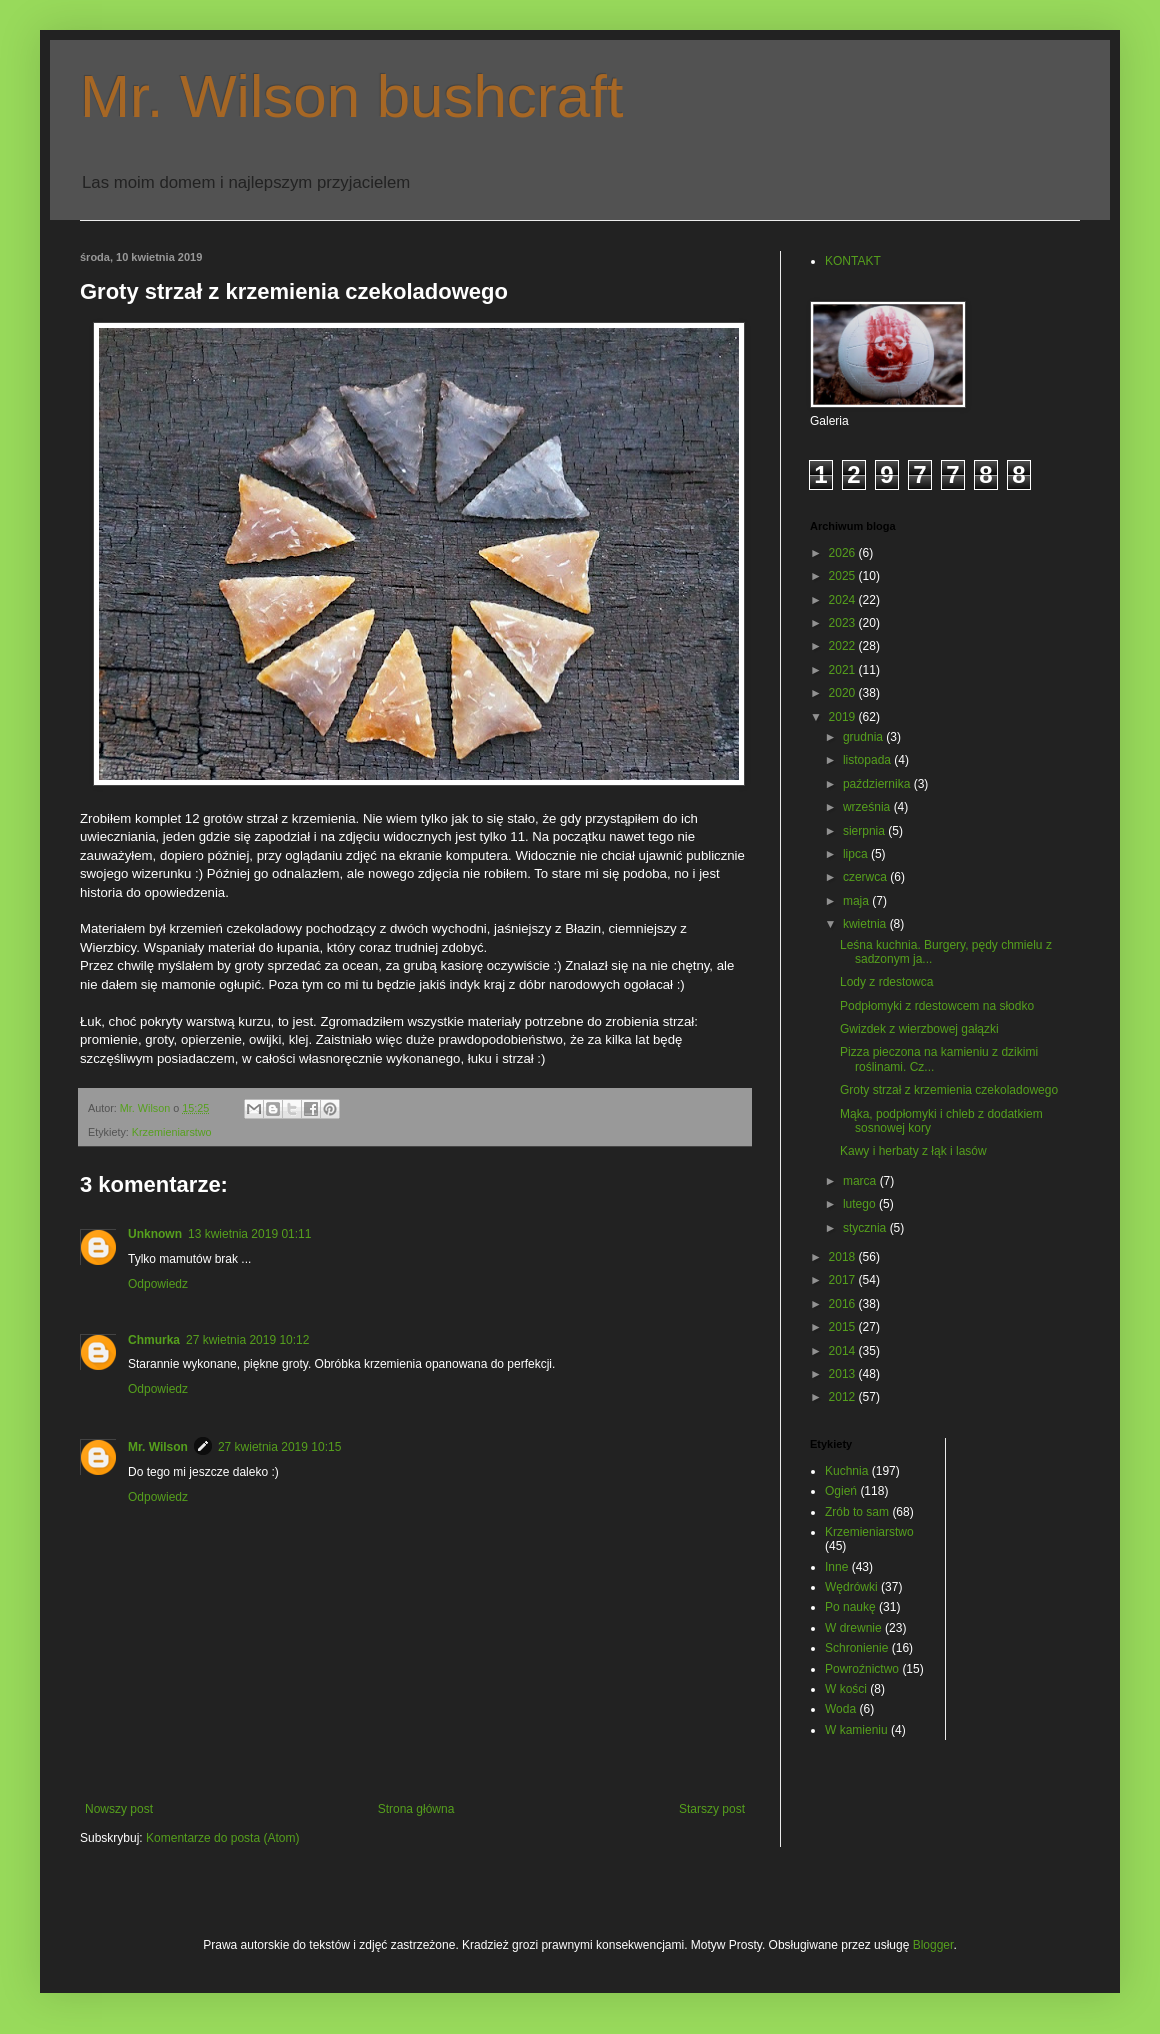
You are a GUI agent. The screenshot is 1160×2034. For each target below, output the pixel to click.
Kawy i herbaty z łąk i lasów (913, 1151)
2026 (844, 553)
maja (857, 901)
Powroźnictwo (862, 1669)
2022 (844, 646)
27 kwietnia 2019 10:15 (279, 1447)
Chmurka (154, 1340)
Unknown (155, 1234)
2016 (844, 1304)
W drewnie (853, 1628)
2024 (844, 600)
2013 (844, 1374)
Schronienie (856, 1648)
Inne (836, 1567)
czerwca (866, 877)
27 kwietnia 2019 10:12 (247, 1340)
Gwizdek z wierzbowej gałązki (919, 1029)
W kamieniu (856, 1730)
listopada (868, 760)
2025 (844, 576)
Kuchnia (846, 1471)
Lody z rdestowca (886, 982)
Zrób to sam (857, 1512)
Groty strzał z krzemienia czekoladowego (949, 1090)
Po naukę (850, 1607)
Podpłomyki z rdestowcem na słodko (937, 1006)
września (868, 807)
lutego (861, 1204)
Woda (840, 1709)
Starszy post (712, 1809)
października (878, 784)
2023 (844, 623)
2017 (844, 1280)
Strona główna (416, 1809)
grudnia (864, 737)
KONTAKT (853, 261)
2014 (844, 1351)
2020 (844, 693)
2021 (844, 670)
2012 (844, 1397)
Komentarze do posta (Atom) (222, 1838)
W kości (846, 1689)
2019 (844, 717)
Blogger (933, 1945)
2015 (844, 1327)
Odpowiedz (158, 1284)
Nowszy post (119, 1809)
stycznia (866, 1228)
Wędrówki (851, 1587)
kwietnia (866, 924)
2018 (844, 1257)
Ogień (841, 1491)
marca (861, 1181)
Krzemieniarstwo (172, 1132)
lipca (857, 854)
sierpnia (865, 831)
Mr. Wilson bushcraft (352, 96)
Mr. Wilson (158, 1447)
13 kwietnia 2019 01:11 (249, 1234)
